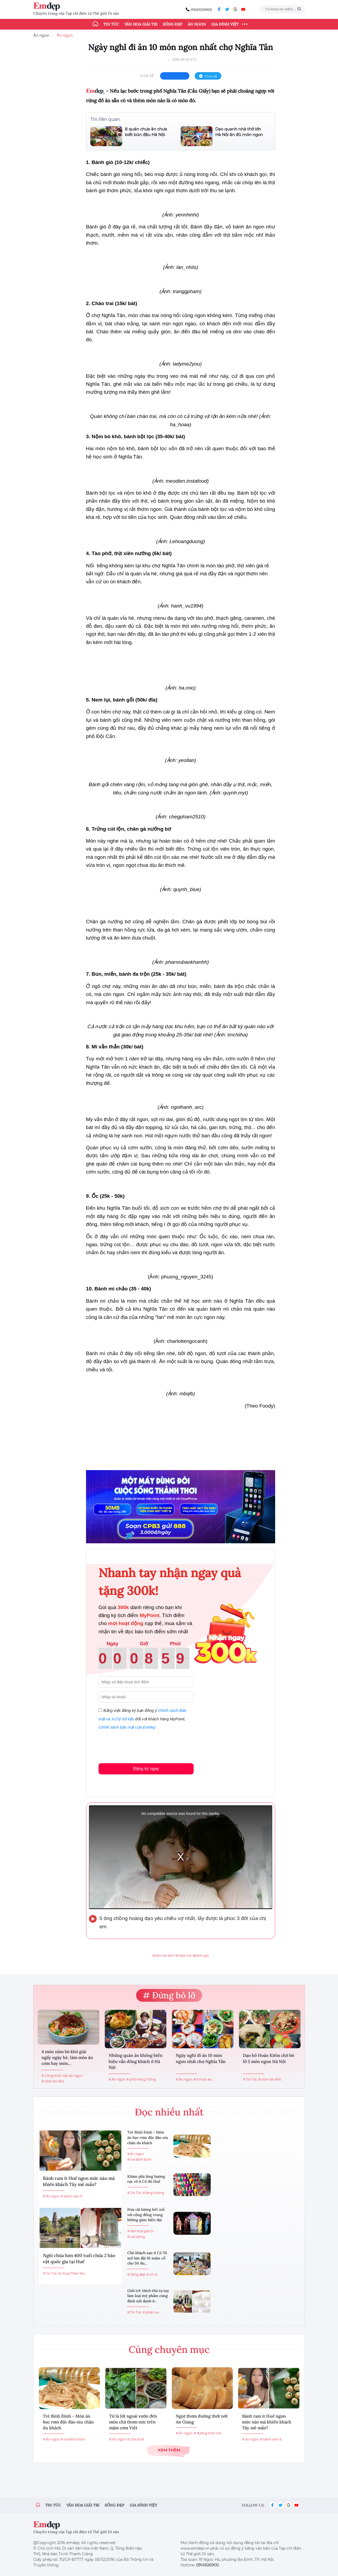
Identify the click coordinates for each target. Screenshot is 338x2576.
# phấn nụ (151, 2312)
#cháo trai (183, 1956)
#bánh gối (201, 1956)
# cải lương (136, 2237)
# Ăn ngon (117, 2079)
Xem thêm (169, 2449)
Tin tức (111, 24)
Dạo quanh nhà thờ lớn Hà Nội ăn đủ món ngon (239, 131)
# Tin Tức (250, 2079)
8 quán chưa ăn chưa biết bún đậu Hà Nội (146, 131)
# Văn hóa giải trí (140, 2231)
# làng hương (153, 2193)
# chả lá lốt (135, 2439)
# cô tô (152, 2274)
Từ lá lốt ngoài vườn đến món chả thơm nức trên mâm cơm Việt (133, 2422)
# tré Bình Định (139, 2159)
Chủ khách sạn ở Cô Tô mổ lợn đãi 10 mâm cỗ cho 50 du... (147, 2258)
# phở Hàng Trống (141, 2079)
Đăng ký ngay (146, 1768)
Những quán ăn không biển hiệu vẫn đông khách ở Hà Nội (135, 2061)
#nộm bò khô (163, 1956)
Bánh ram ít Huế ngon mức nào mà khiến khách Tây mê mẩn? (79, 2181)
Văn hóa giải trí (140, 24)
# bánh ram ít (71, 2196)
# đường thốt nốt (207, 2433)
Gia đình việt (143, 2505)
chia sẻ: (147, 75)
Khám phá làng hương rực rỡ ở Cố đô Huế (146, 2179)
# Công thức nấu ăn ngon (62, 2076)
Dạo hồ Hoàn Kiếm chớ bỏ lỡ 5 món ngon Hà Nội (268, 2058)
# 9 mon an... (204, 2079)
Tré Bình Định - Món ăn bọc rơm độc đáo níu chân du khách (147, 2137)
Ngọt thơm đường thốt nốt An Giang (202, 2419)
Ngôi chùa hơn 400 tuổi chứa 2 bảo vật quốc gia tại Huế (79, 2259)
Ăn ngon (197, 24)
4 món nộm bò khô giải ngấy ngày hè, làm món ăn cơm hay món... (67, 2057)
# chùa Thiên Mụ (71, 2273)
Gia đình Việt (225, 24)
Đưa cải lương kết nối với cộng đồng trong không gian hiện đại (146, 2214)
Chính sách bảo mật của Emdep (127, 1727)
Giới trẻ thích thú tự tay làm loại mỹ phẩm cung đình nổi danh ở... (148, 2295)
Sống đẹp (172, 24)
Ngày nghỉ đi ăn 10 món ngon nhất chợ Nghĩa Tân (201, 2058)
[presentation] (139, 1745)
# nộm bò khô (53, 2081)
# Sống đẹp (136, 2274)
